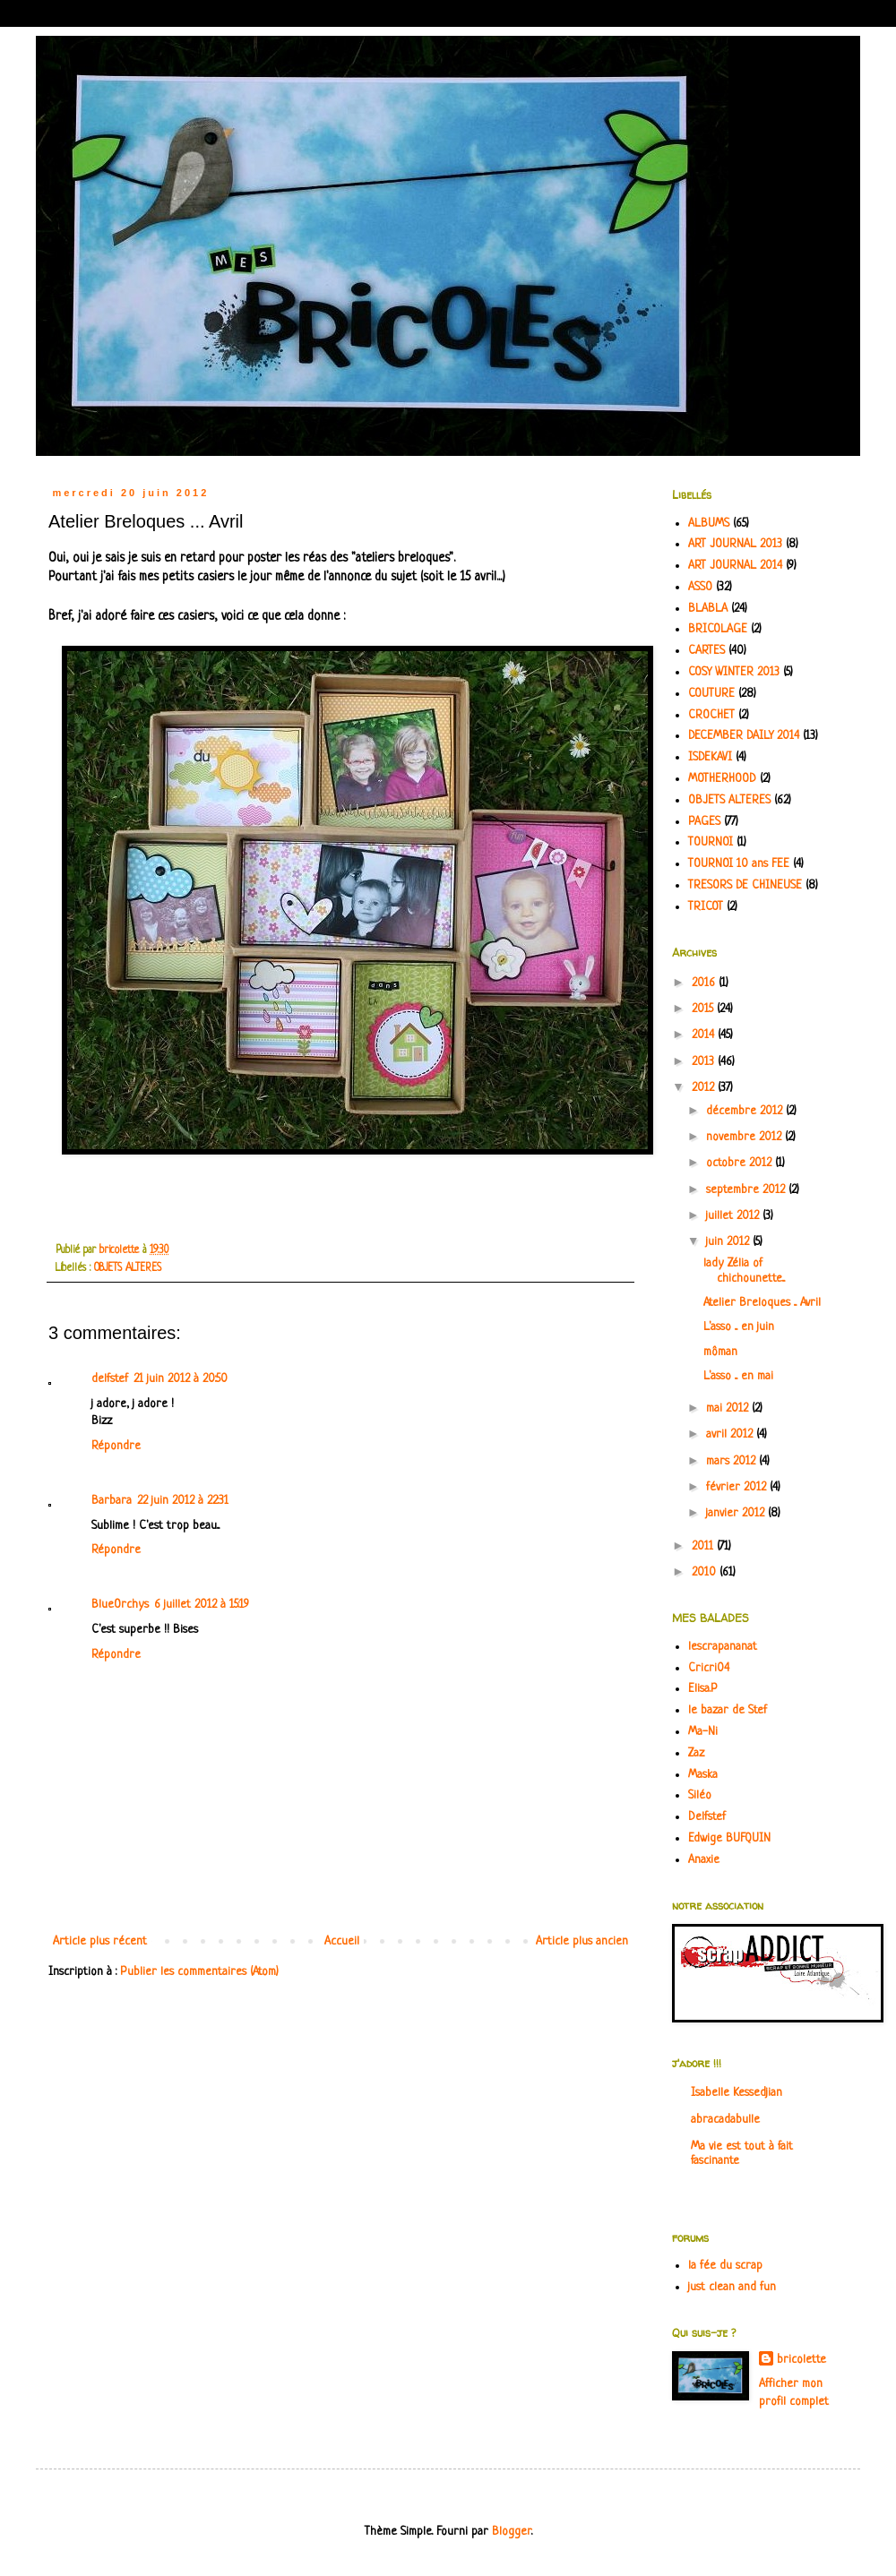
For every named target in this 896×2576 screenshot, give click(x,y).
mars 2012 (732, 1461)
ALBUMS (708, 523)
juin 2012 (729, 1242)
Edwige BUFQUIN (729, 1838)
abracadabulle (725, 2119)
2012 (705, 1088)
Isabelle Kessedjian (736, 2092)
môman (720, 1352)
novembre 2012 (745, 1137)
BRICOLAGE (717, 629)
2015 (704, 1009)
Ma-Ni (703, 1732)
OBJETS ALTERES (127, 1268)
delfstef (109, 1379)
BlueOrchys (120, 1604)
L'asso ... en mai (738, 1376)
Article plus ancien (582, 1941)
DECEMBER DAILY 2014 (743, 736)
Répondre (116, 1446)
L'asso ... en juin (738, 1327)
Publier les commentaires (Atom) (199, 1972)
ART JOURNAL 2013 (735, 544)
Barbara (111, 1500)
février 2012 (738, 1487)
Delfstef (707, 1817)
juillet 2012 (734, 1216)
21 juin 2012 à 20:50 (181, 1379)
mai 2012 (729, 1408)
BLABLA (708, 608)
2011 (704, 1546)
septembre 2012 (747, 1190)
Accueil (341, 1941)
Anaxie (703, 1860)
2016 (705, 983)
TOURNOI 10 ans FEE (738, 864)
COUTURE (711, 693)
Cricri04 (708, 1668)
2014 (705, 1035)
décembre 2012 (746, 1111)
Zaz (696, 1753)
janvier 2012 (737, 1513)
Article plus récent (100, 1941)
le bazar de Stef (727, 1710)
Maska (703, 1775)
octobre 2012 (740, 1163)
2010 (705, 1572)
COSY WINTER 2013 (734, 672)
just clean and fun (732, 2287)
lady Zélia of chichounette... (744, 1271)
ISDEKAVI (710, 757)
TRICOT (705, 907)
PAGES (704, 822)
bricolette (801, 2359)
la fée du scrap (725, 2265)
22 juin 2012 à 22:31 (182, 1500)
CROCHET (711, 715)
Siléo (699, 1795)
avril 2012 (731, 1434)
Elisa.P (703, 1689)
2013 (705, 1062)
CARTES (706, 650)
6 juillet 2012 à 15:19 (201, 1604)
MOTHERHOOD (722, 779)
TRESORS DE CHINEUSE (745, 885)
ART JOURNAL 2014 (735, 565)
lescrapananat (722, 1646)
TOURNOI (710, 842)
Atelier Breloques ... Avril (762, 1302)
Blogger (511, 2531)
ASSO (700, 587)
